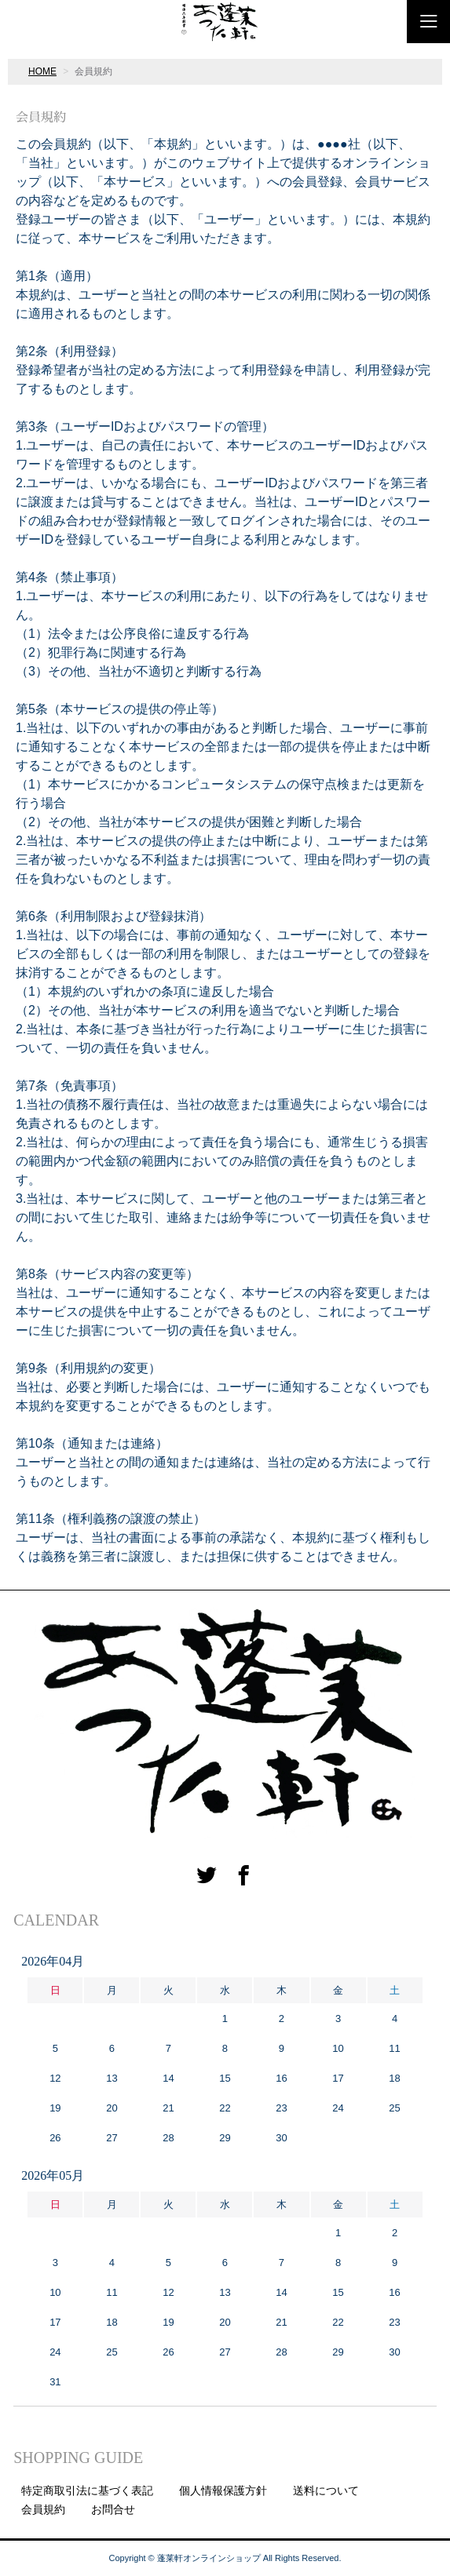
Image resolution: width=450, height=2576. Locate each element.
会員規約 (43, 2509)
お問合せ (113, 2509)
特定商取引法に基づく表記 (87, 2490)
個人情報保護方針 (223, 2490)
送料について (326, 2490)
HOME (42, 71)
